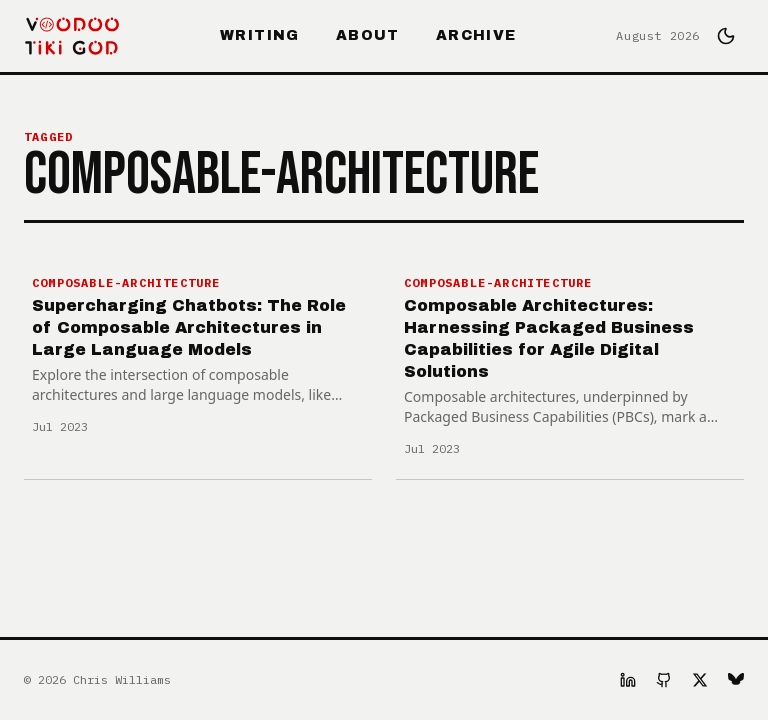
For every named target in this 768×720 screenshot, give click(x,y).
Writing (260, 35)
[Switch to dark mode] (726, 36)
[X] (700, 680)
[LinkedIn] (628, 680)
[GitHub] (664, 680)
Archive (476, 35)
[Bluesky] (736, 680)
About (368, 35)
